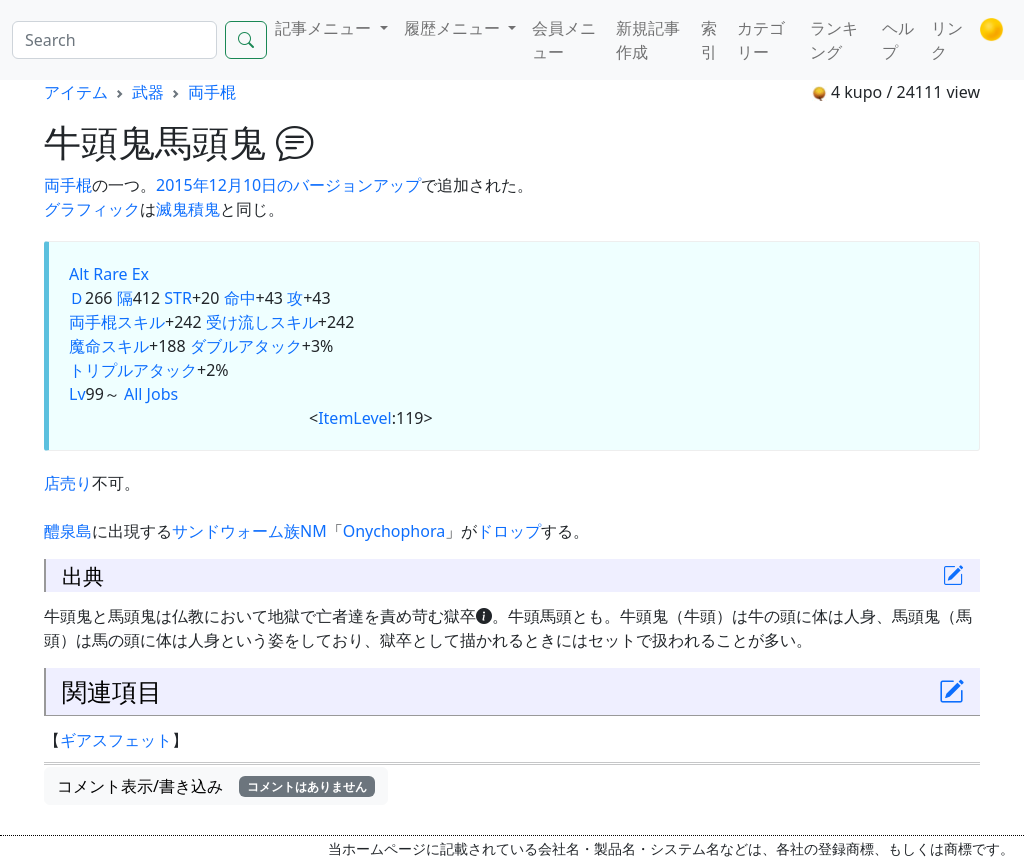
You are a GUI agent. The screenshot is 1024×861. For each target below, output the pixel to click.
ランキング (834, 40)
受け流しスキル (262, 322)
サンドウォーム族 (236, 531)
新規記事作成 (648, 40)
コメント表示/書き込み (216, 786)
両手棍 (212, 92)
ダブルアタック (246, 346)
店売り (68, 483)
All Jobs (151, 394)
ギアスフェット (116, 740)
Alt (79, 274)
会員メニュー (564, 40)
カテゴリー (761, 40)
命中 (240, 298)
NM (313, 531)
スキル (141, 322)
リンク (947, 40)
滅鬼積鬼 (188, 209)
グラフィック (92, 209)
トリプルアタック (133, 370)
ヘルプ (898, 40)
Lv (77, 394)
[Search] (114, 40)
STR (178, 298)
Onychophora (394, 531)
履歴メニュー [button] (454, 28)
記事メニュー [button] (325, 28)
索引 (709, 40)
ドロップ (509, 531)
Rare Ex (121, 274)
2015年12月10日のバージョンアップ (288, 185)
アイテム (76, 92)
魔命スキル (109, 346)
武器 (148, 92)
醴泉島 (68, 531)
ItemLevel (355, 418)
